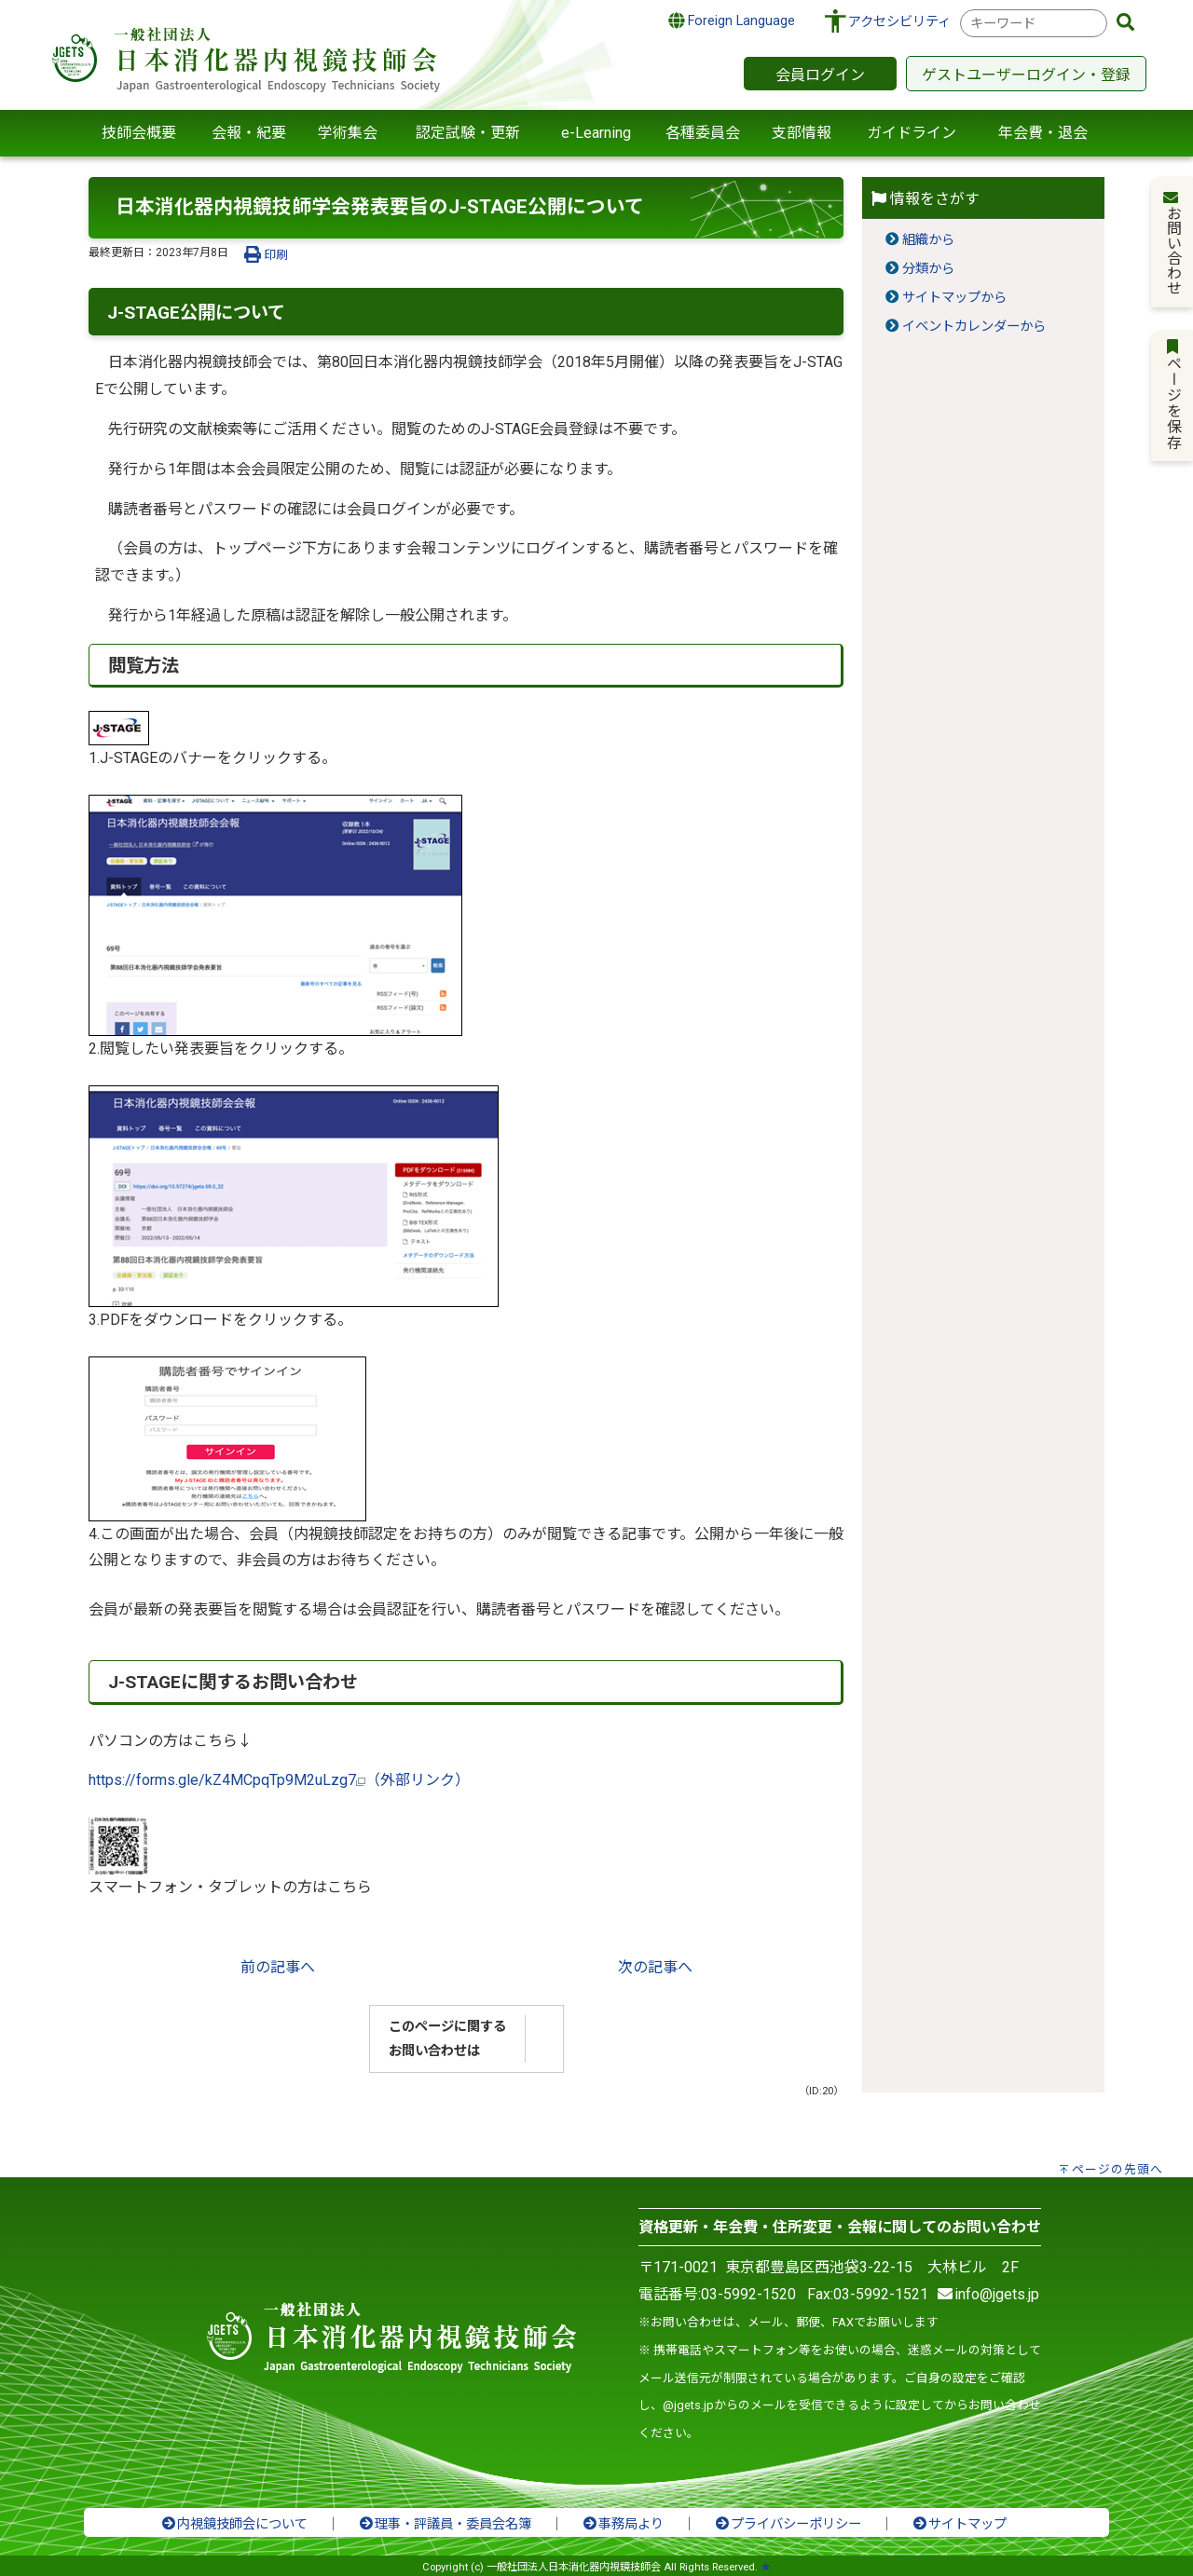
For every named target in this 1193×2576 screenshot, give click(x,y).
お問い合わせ (1173, 242)
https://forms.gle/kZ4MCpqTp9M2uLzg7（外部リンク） (279, 1780)
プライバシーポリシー (787, 2524)
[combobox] (1033, 23)
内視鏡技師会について (234, 2524)
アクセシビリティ (899, 22)
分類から (928, 269)
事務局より (623, 2524)
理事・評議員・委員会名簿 (444, 2524)
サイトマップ (959, 2524)
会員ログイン (820, 75)
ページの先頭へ (1117, 2169)
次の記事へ (655, 1967)
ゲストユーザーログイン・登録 (1026, 75)
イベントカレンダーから (974, 326)
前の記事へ (277, 1967)
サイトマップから (954, 298)
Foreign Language (732, 20)
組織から (928, 240)
